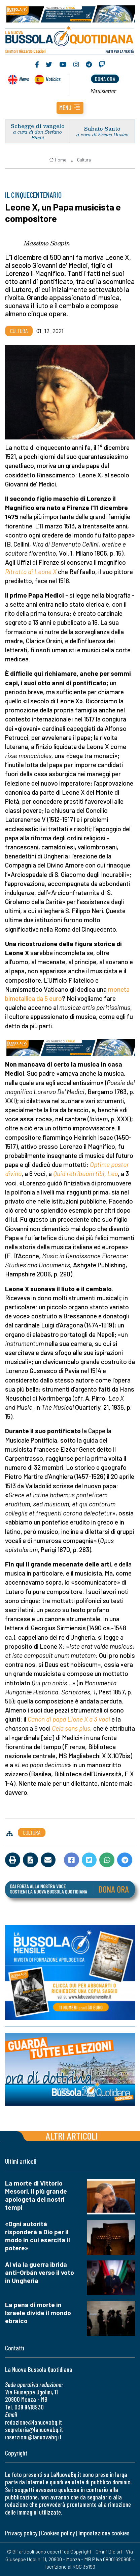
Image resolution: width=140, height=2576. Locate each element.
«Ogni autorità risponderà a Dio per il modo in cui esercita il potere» (37, 2236)
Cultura (84, 159)
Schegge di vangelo (38, 126)
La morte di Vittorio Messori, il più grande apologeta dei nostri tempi (36, 2195)
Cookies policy (58, 2533)
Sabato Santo (102, 128)
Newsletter (103, 91)
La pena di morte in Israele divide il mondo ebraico (38, 2313)
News (24, 79)
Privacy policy (21, 2533)
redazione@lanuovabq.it (33, 2422)
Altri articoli (72, 2136)
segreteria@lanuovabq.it (34, 2429)
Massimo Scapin (47, 243)
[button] (70, 108)
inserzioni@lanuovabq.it (33, 2437)
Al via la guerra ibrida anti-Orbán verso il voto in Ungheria (39, 2272)
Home (57, 159)
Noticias (53, 79)
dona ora (105, 79)
